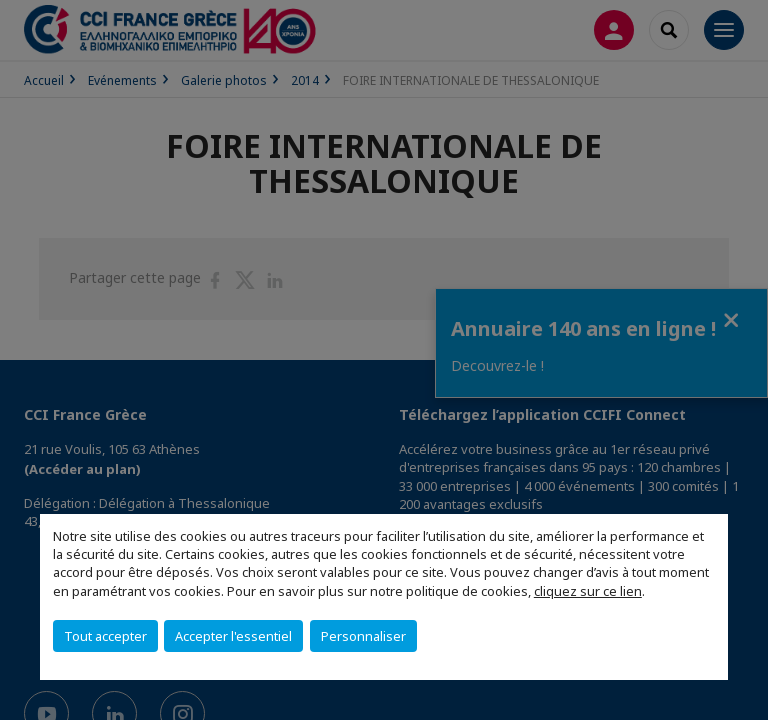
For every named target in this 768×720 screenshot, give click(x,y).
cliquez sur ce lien (588, 591)
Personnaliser (363, 636)
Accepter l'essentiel (233, 636)
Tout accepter (105, 636)
